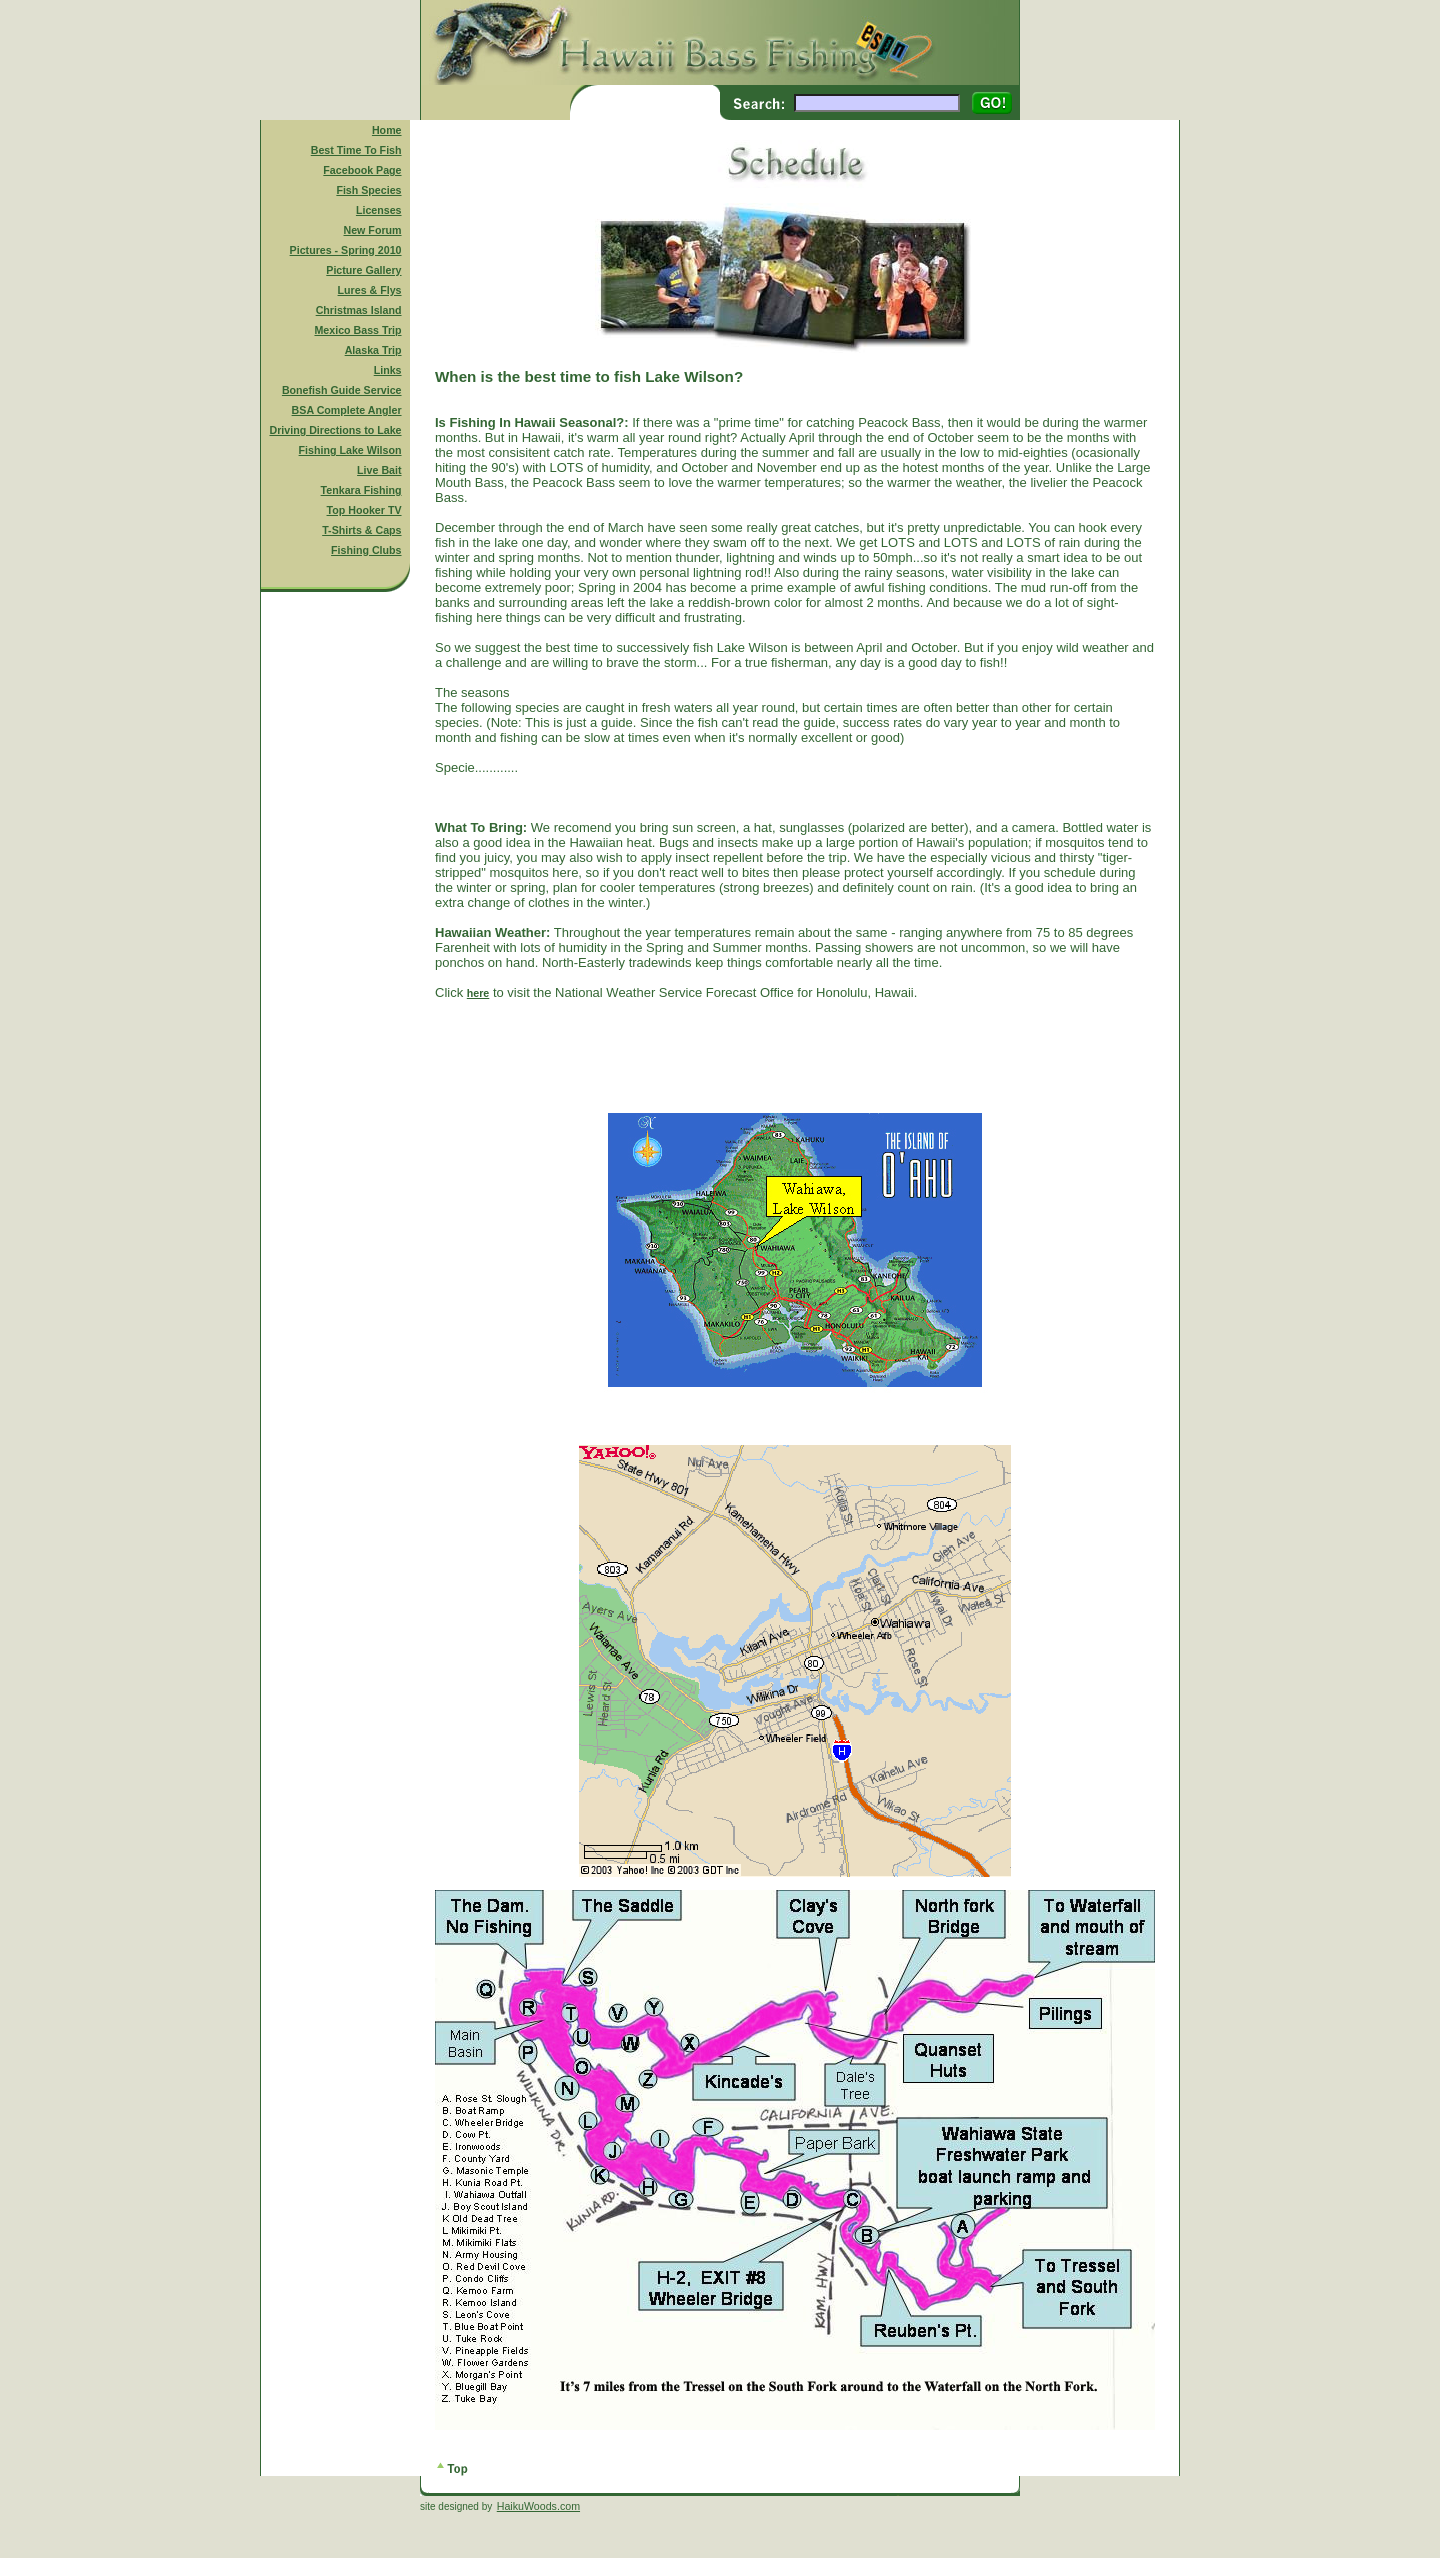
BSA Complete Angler (347, 410)
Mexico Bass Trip (357, 330)
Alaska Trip (373, 350)
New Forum (373, 230)
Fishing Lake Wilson (350, 450)
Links (388, 370)
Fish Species (368, 190)
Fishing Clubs (366, 550)
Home (387, 130)
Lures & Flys (370, 290)
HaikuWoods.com (538, 2506)
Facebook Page (362, 170)
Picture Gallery (363, 270)
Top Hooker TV (364, 510)
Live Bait (379, 470)
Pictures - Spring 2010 (346, 250)
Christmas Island (359, 310)
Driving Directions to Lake (335, 430)
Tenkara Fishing (361, 490)
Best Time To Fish (356, 150)
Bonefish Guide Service (342, 390)
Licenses (379, 210)
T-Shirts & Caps (361, 530)
